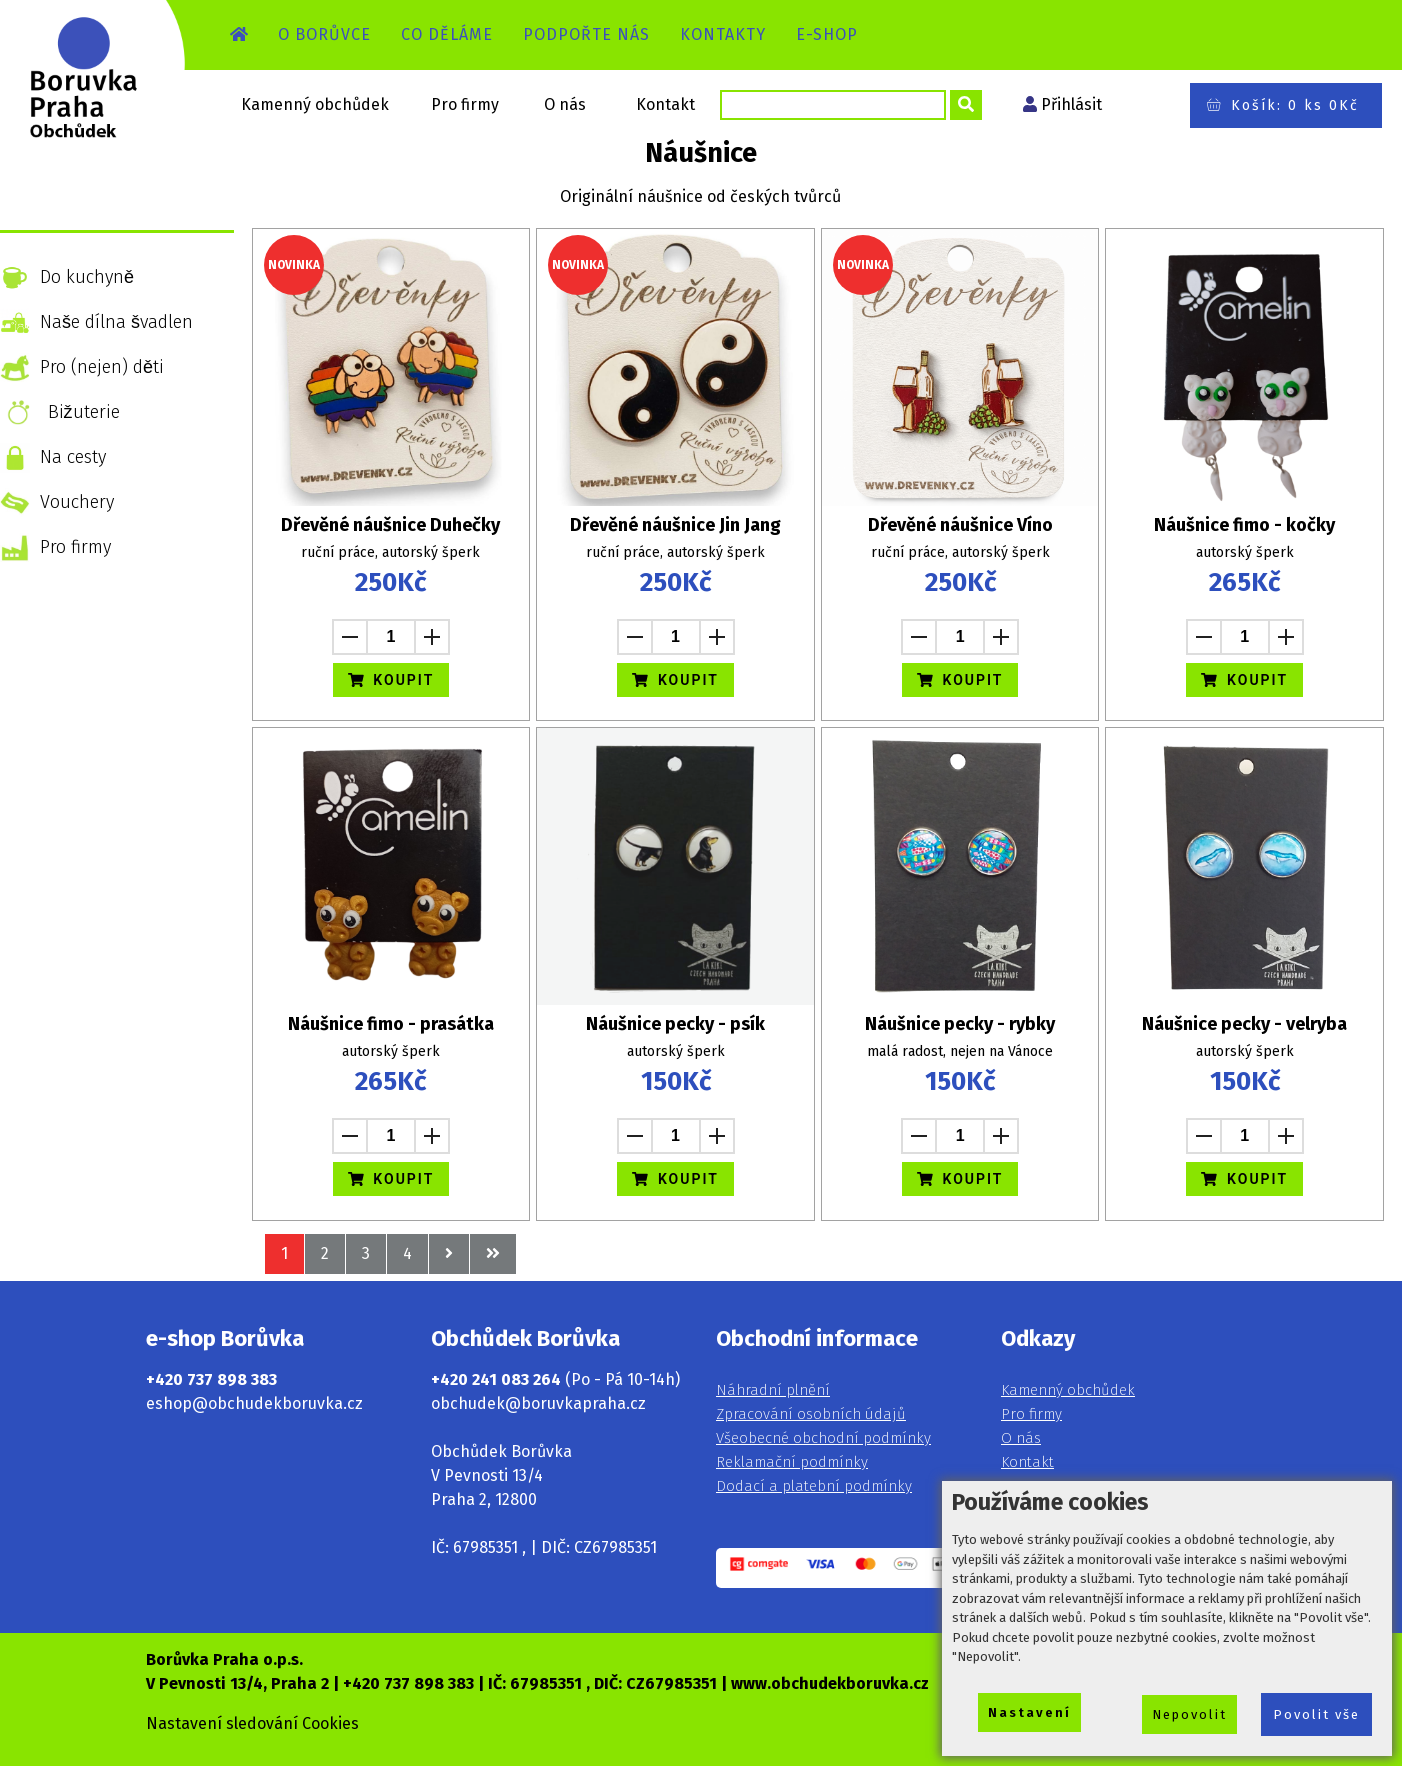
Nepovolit (1189, 1714)
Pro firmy (465, 104)
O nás (565, 104)
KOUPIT (391, 680)
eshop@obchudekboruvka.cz (254, 1403)
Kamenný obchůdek (315, 104)
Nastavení (1029, 1712)
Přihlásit (1071, 104)
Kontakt (665, 104)
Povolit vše (1316, 1714)
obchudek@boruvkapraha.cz (538, 1403)
